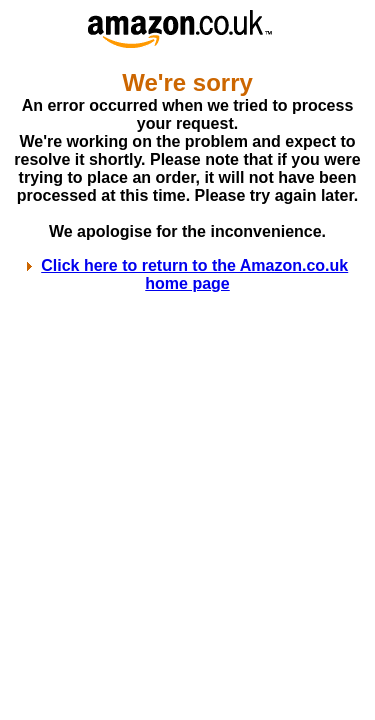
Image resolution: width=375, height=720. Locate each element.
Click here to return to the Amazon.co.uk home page (194, 274)
